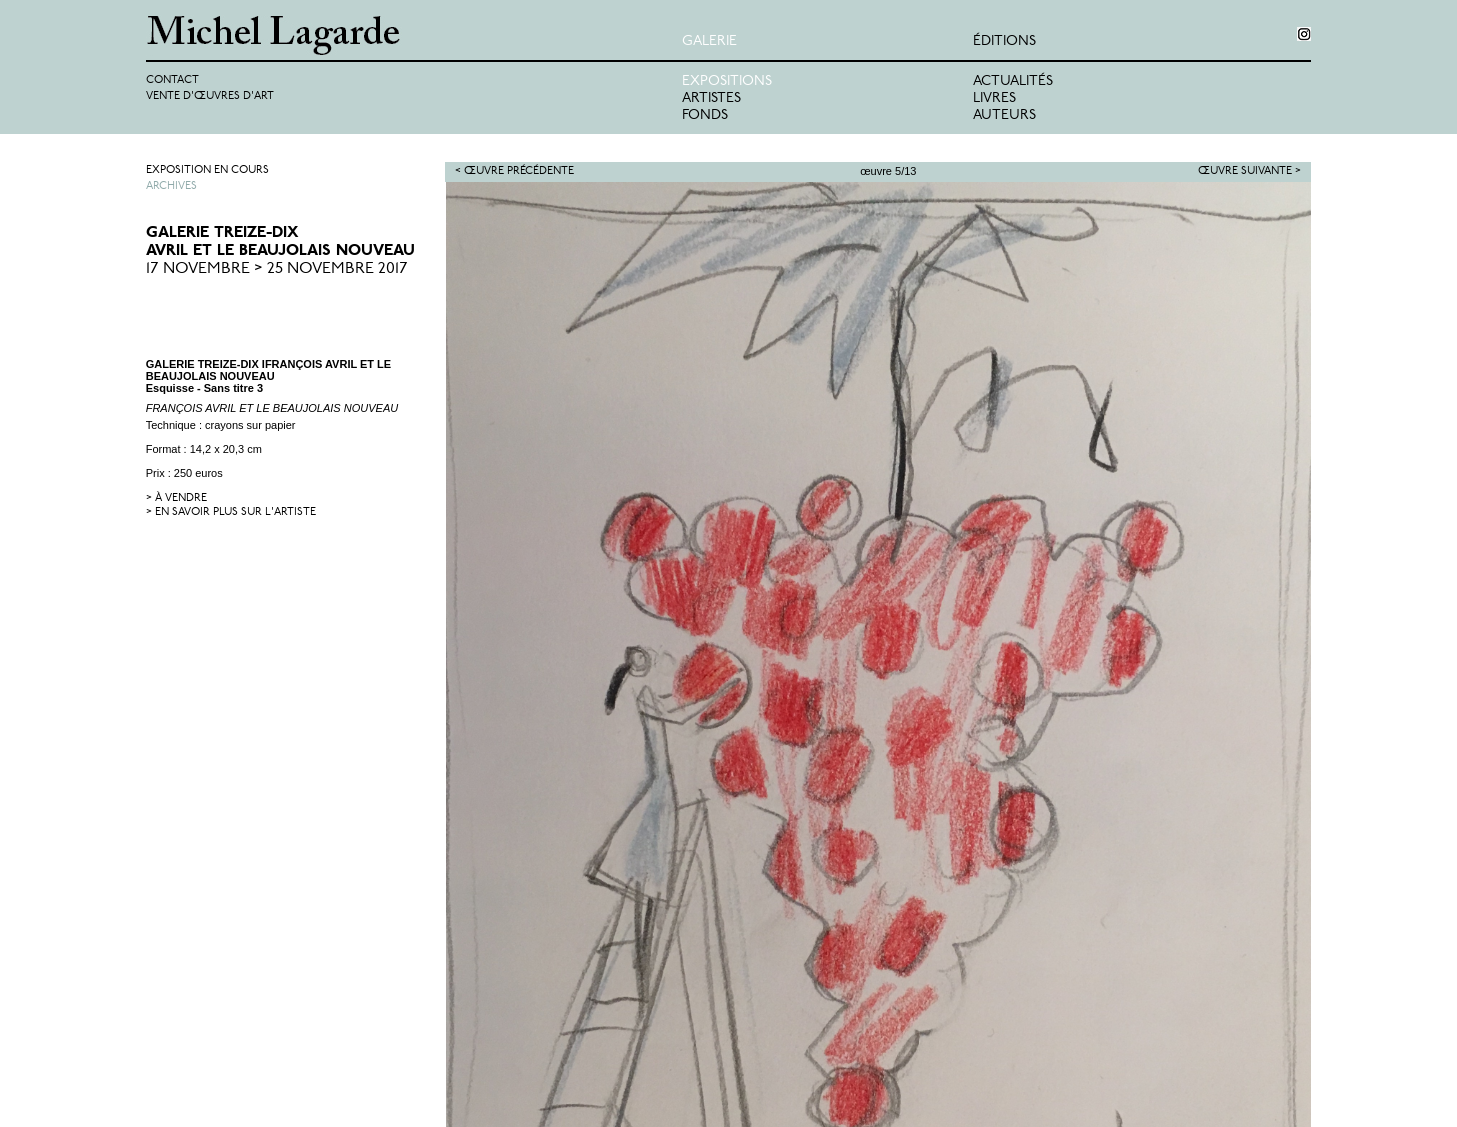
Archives (171, 186)
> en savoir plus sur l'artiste (231, 512)
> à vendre (176, 498)
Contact (172, 80)
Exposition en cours (207, 170)
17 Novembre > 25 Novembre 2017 (277, 269)
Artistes (711, 98)
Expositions (727, 81)
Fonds (705, 115)
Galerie (709, 41)
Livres (994, 98)
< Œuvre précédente (514, 171)
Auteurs (1004, 115)
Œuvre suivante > (1249, 171)
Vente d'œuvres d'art (210, 96)
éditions (1004, 41)
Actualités (1013, 81)
